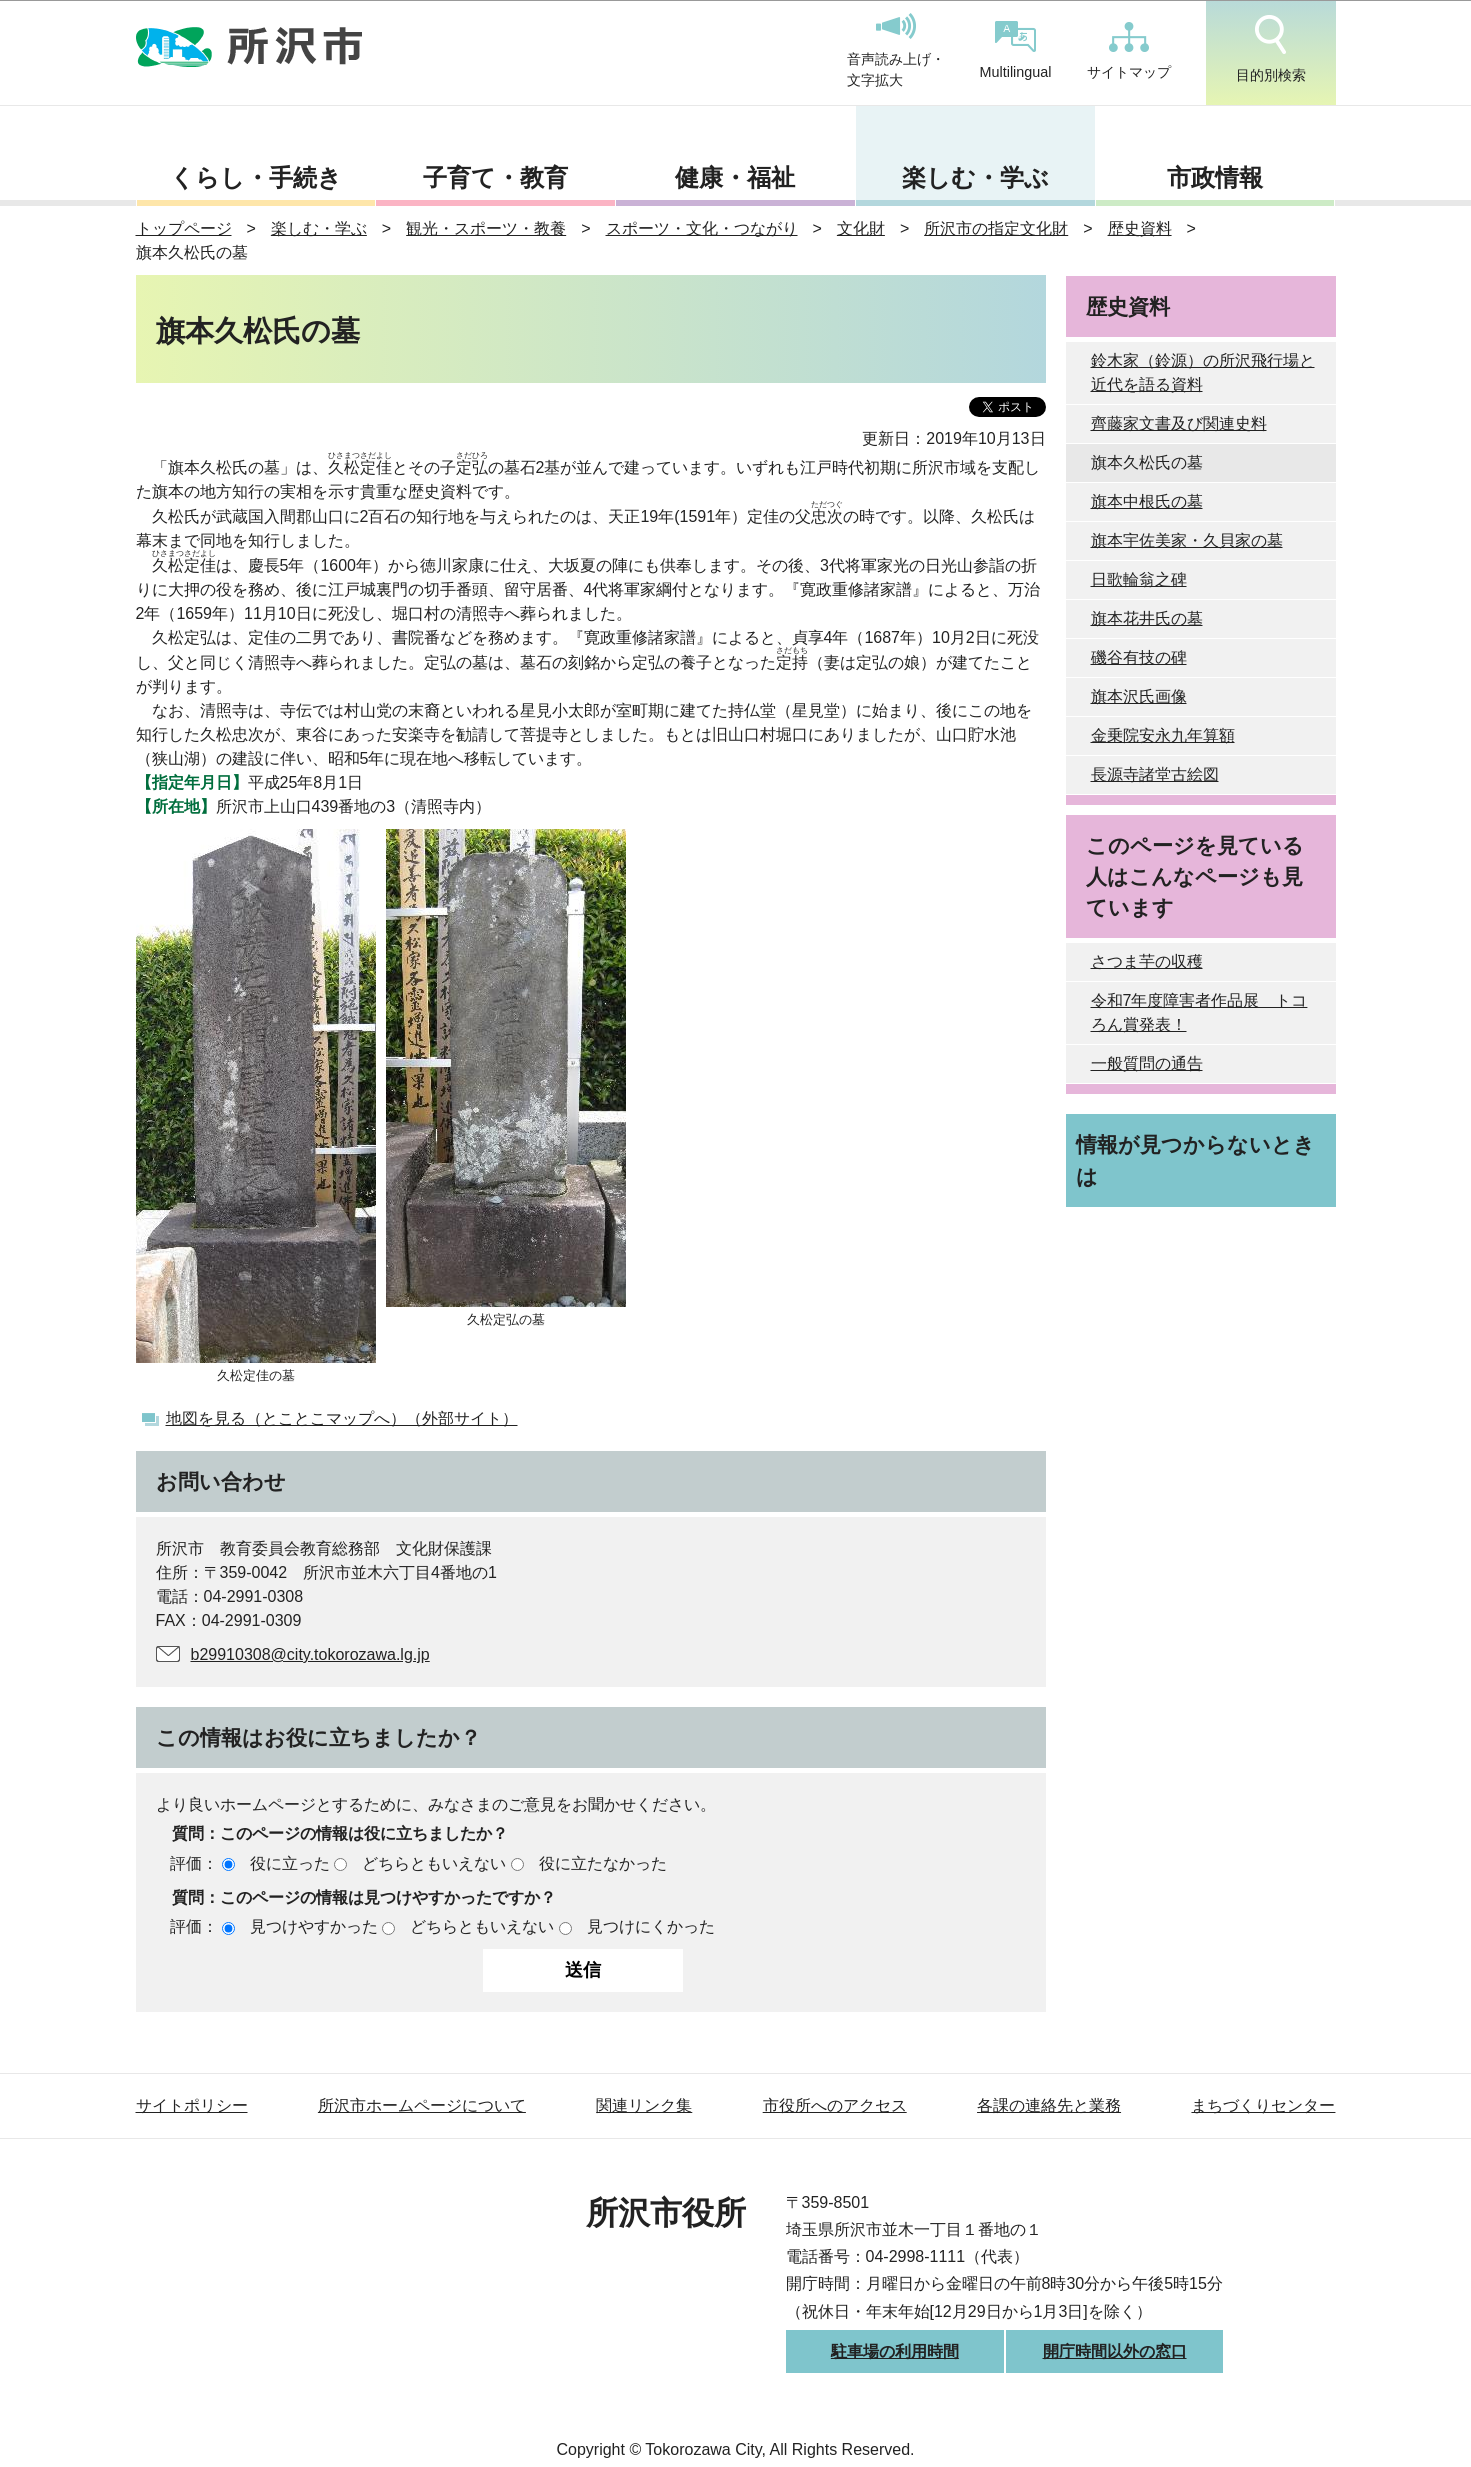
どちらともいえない (434, 1863)
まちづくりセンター (1263, 2105)
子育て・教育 (495, 177)
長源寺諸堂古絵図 (1155, 774)
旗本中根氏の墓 (1147, 501)
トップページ (184, 228)
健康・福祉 (735, 177)
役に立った (290, 1863)
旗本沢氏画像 (1139, 696)
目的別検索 (1271, 49)
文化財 (861, 228)
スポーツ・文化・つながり (702, 228)
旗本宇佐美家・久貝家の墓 (1187, 540)
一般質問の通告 (1147, 1063)
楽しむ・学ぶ (975, 177)
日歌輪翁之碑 (1139, 579)
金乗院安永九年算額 (1163, 735)
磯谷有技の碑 (1139, 657)
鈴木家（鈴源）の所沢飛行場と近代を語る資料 (1203, 372)
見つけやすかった (314, 1926)
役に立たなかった (603, 1863)
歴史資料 (1140, 228)
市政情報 (1215, 177)
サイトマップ (1129, 51)
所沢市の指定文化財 (996, 228)
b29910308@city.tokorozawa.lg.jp (310, 1654)
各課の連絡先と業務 (1049, 2105)
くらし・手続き (256, 177)
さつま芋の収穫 (1147, 961)
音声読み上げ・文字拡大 (896, 51)
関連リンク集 (644, 2105)
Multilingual (1016, 50)
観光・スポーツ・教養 (486, 228)
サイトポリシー (192, 2105)
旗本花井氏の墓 (1147, 618)
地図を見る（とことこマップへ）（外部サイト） (342, 1418)
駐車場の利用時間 (895, 2351)
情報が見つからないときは (1195, 1160)
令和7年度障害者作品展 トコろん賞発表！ (1199, 1012)
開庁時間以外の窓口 (1115, 2351)
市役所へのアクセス (835, 2105)
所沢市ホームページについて (422, 2105)
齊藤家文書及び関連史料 (1179, 423)
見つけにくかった (651, 1926)
